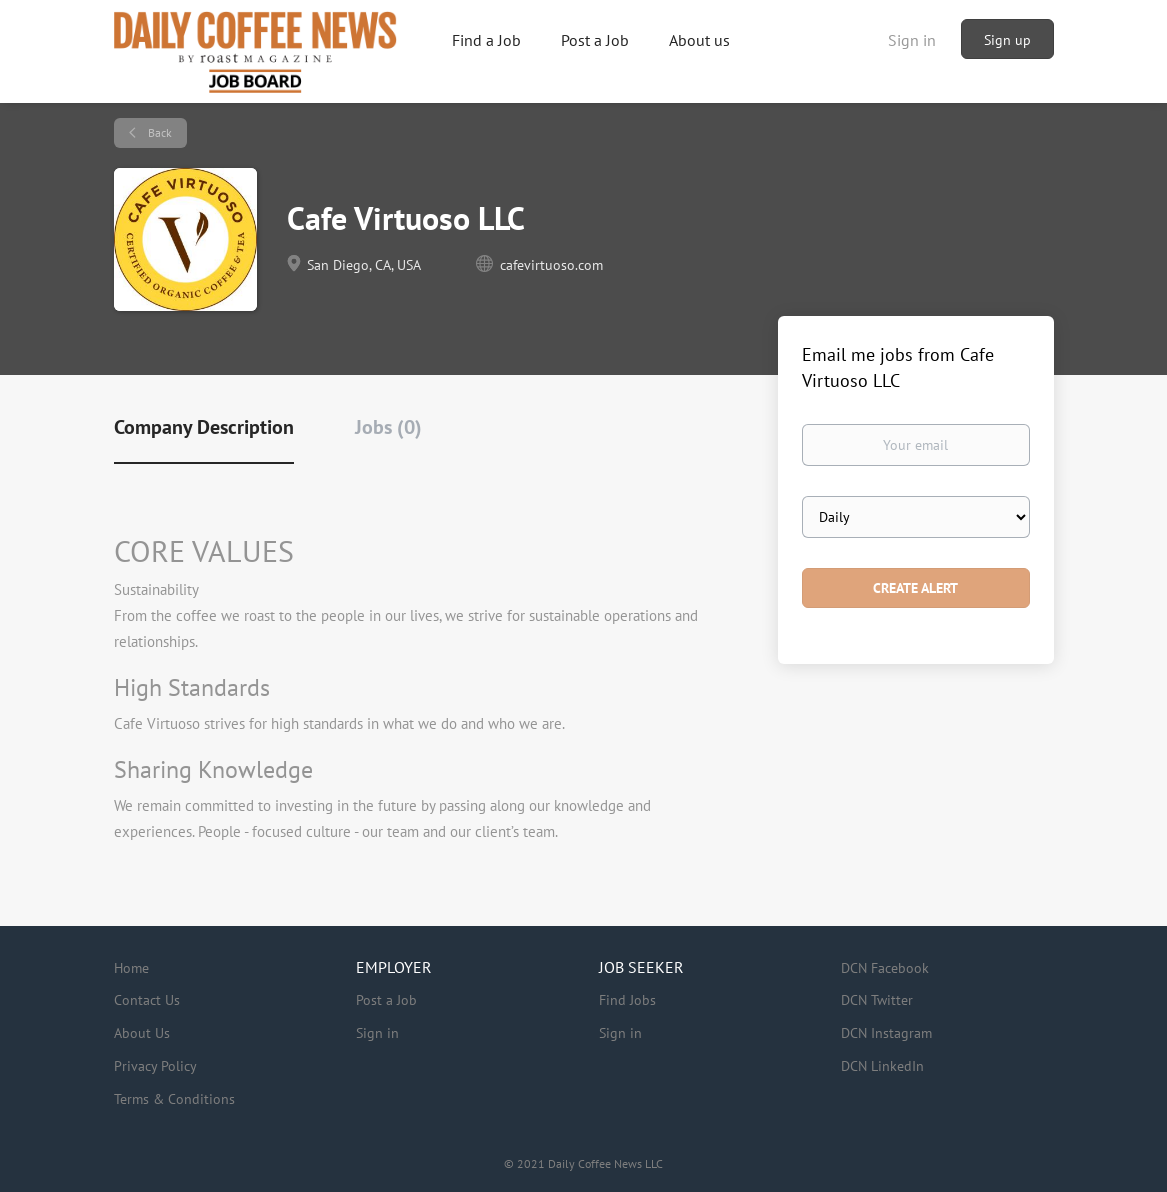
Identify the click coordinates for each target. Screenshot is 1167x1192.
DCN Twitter (877, 1000)
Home (131, 968)
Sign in (912, 40)
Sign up (1007, 40)
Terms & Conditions (174, 1099)
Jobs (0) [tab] (388, 427)
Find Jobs (627, 1000)
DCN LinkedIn (882, 1066)
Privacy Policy (155, 1066)
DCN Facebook (885, 968)
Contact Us (147, 1000)
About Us (142, 1033)
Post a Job (386, 1000)
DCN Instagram (886, 1033)
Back (158, 132)
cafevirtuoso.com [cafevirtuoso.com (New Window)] (551, 265)
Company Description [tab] (204, 427)
